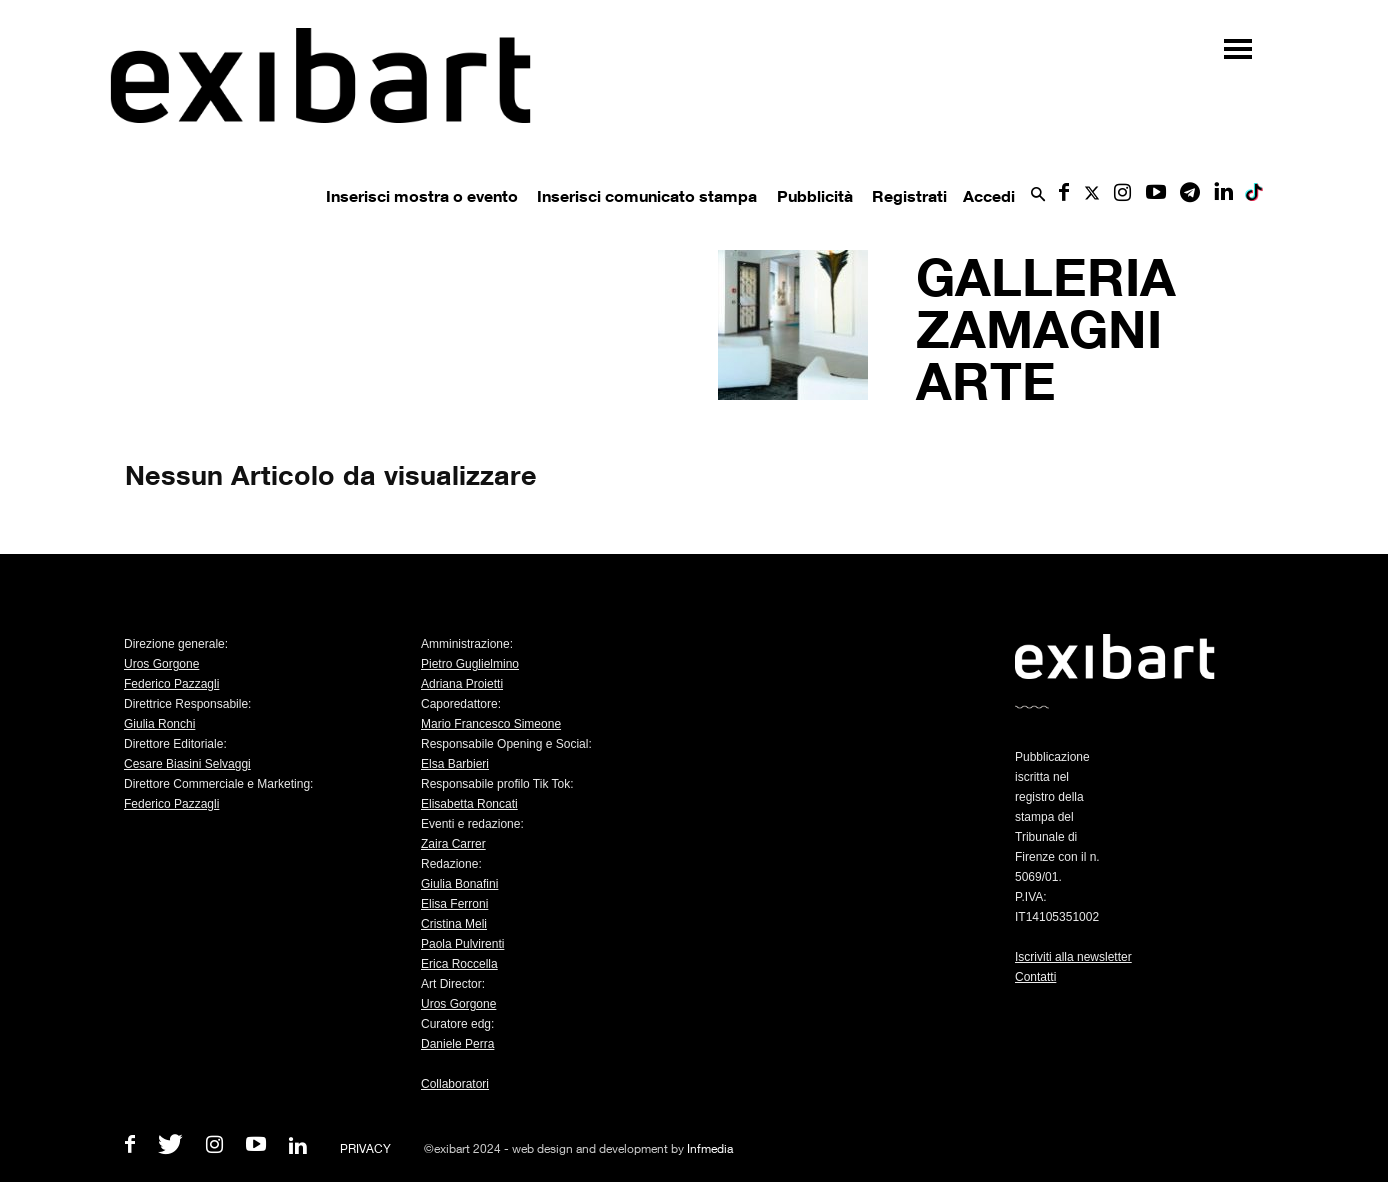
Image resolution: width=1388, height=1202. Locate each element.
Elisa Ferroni (454, 904)
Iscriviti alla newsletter (1073, 957)
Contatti (1035, 977)
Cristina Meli (454, 924)
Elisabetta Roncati (469, 804)
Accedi (989, 196)
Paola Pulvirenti (462, 944)
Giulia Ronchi (159, 724)
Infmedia (710, 1148)
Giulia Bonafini (459, 884)
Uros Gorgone (161, 664)
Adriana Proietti (462, 684)
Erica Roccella (459, 964)
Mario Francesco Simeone (491, 724)
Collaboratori (455, 1084)
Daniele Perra (457, 1044)
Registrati (909, 196)
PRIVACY (365, 1148)
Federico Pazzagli (171, 684)
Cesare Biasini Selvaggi (187, 764)
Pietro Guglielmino (470, 664)
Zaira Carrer (453, 844)
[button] (1038, 195)
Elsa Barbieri (455, 764)
